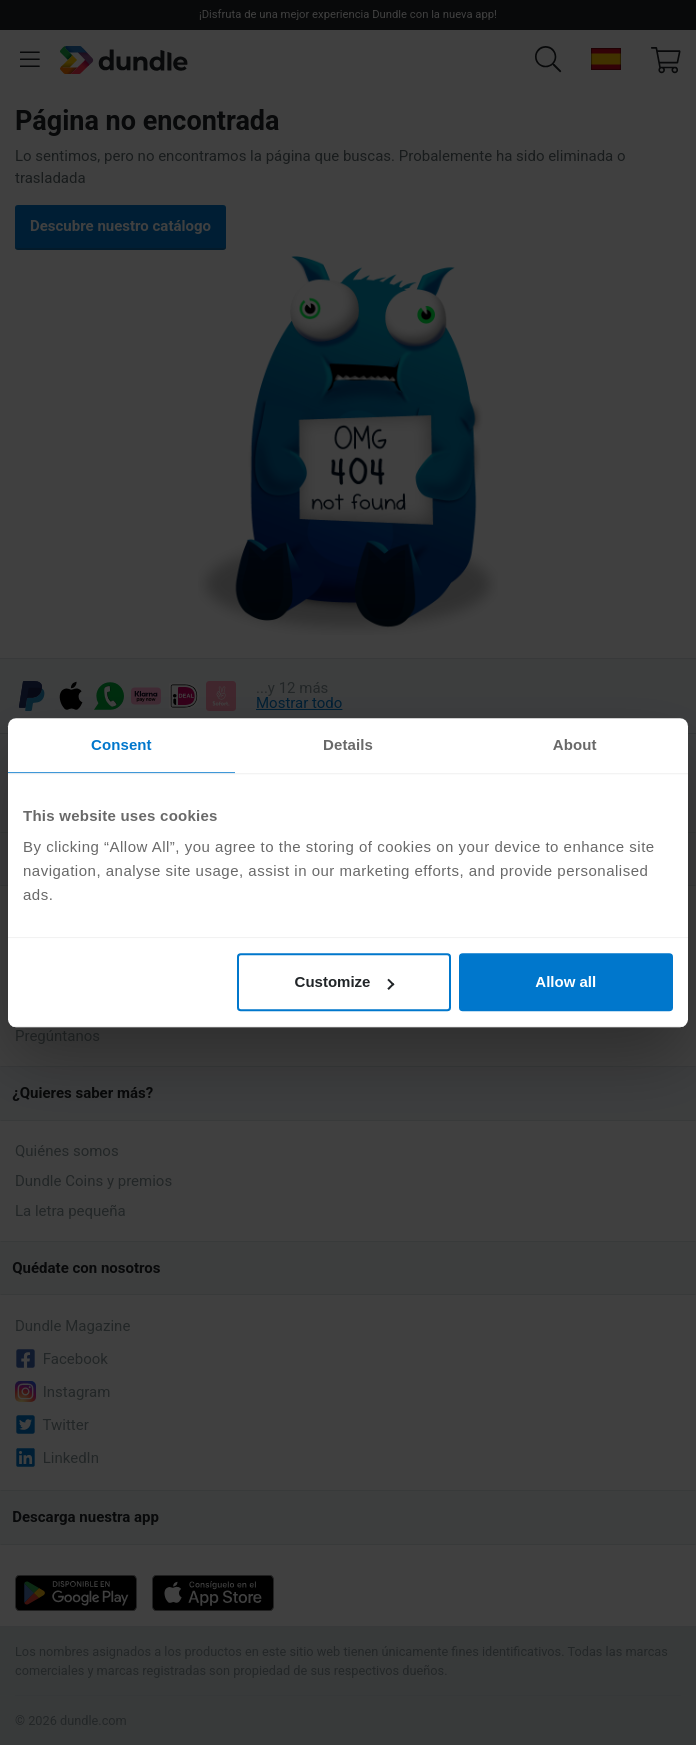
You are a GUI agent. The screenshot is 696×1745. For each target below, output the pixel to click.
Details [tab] (348, 744)
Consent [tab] (121, 744)
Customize (345, 981)
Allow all (565, 981)
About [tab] (575, 744)
